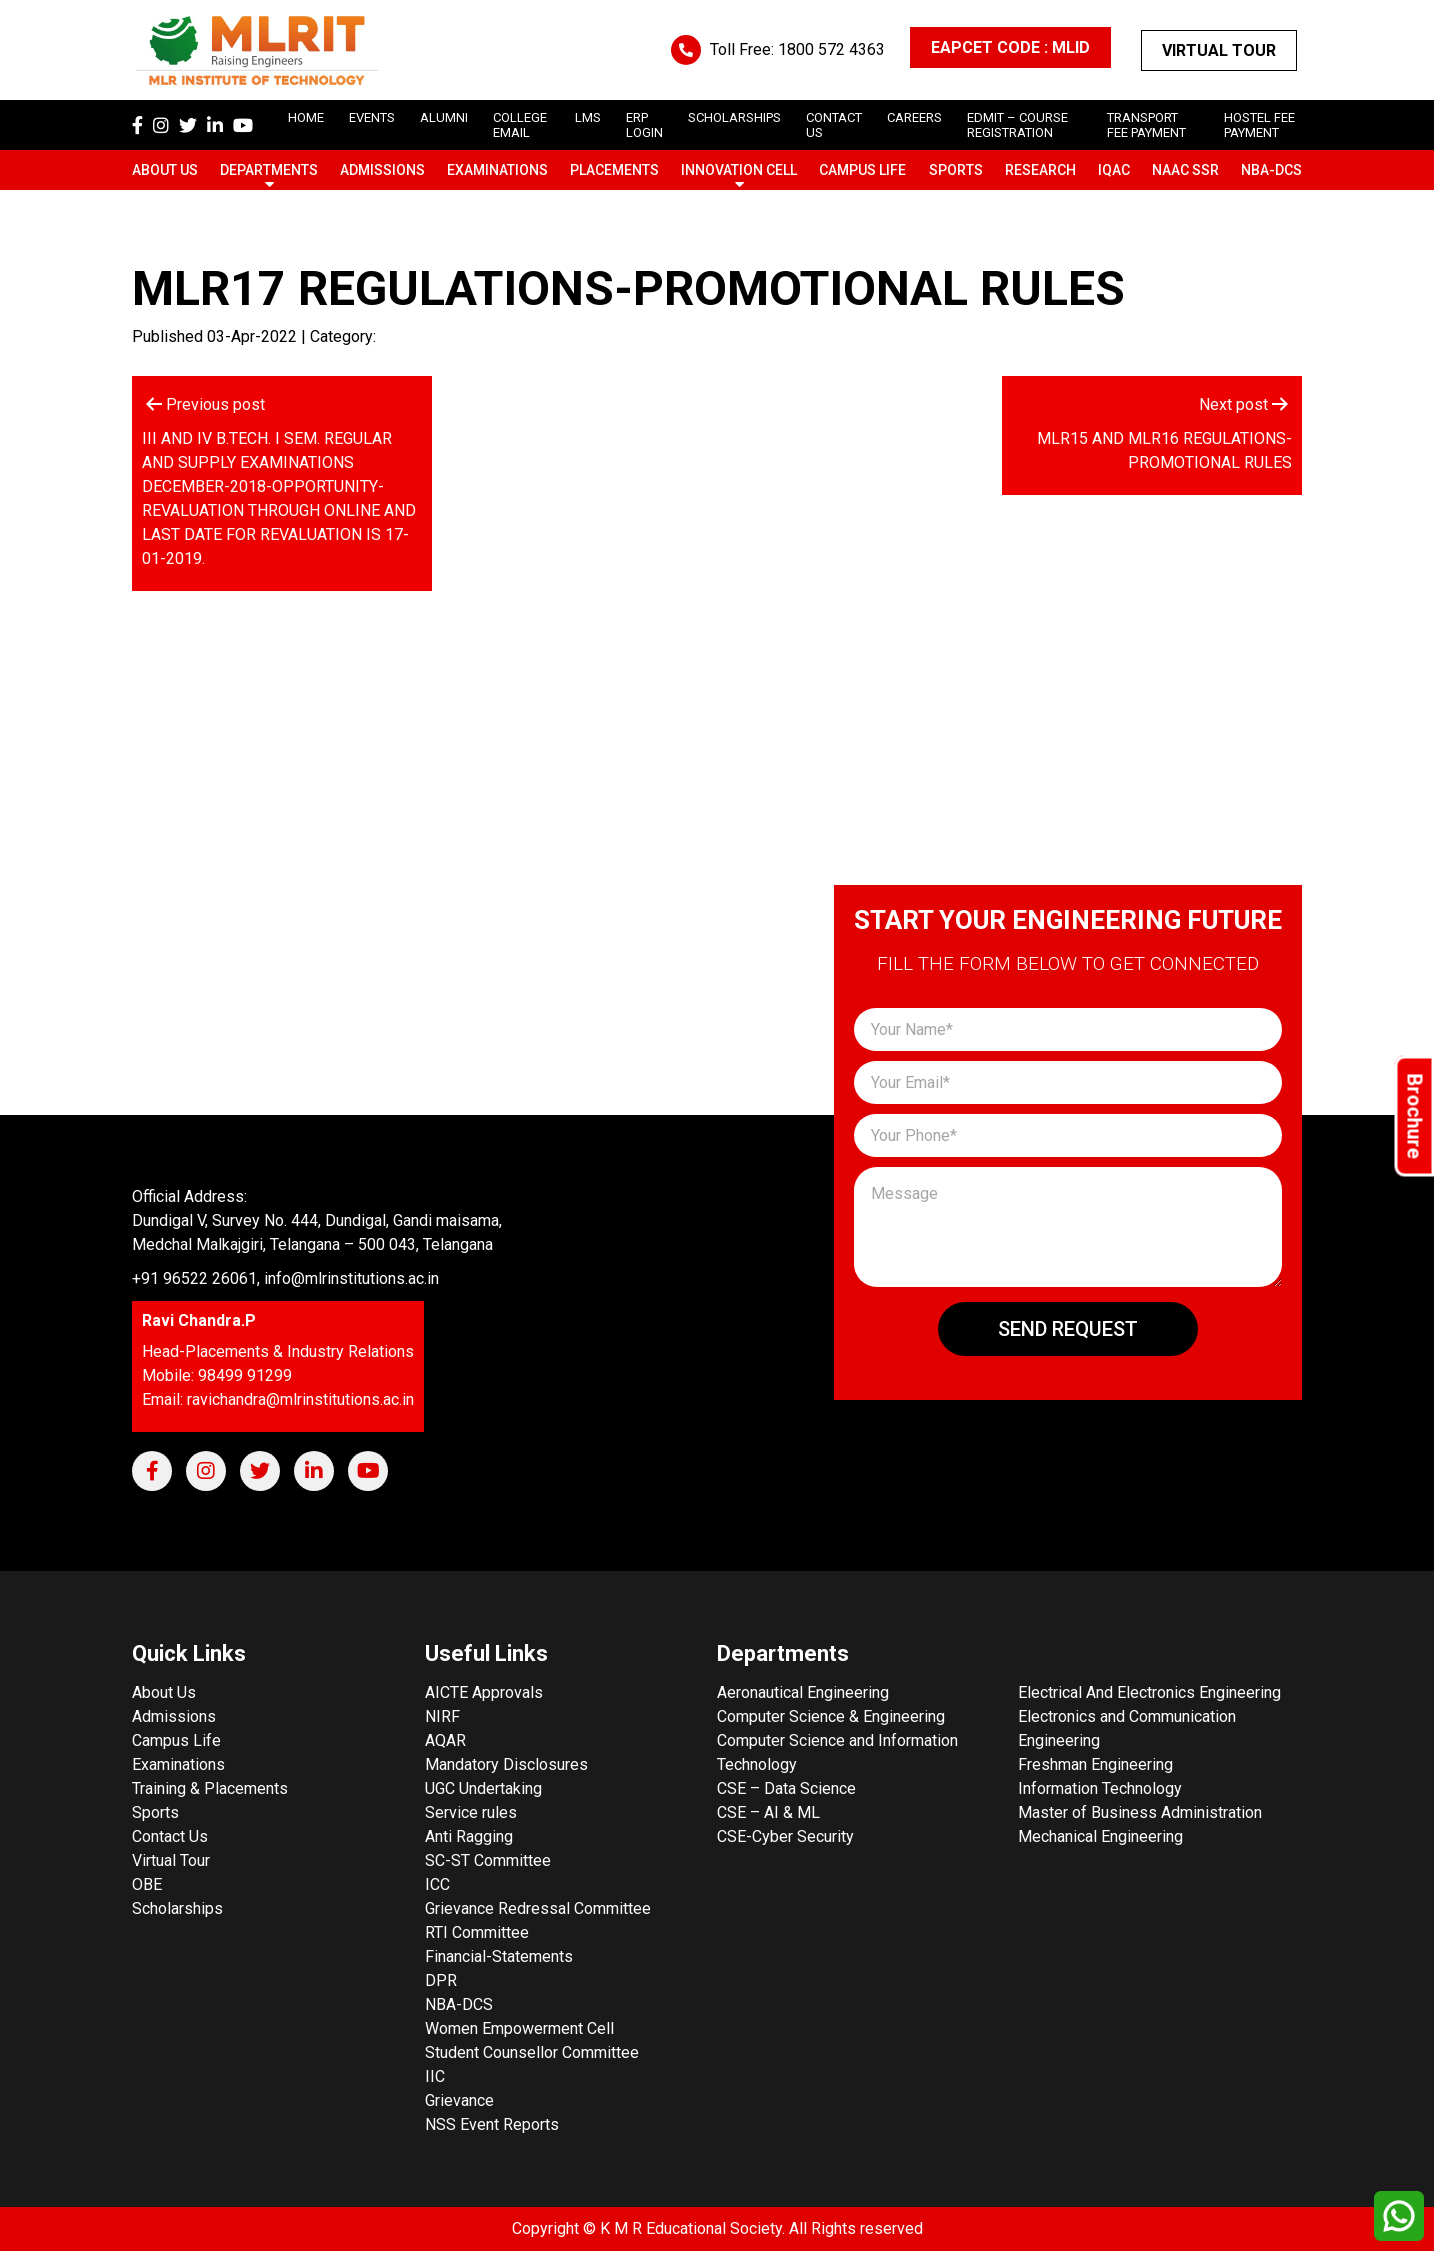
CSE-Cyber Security (785, 1836)
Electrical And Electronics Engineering (1149, 1692)
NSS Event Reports (492, 2124)
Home (306, 117)
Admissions (382, 170)
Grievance (459, 2100)
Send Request (1068, 1329)
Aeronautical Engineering (803, 1692)
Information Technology (1100, 1788)
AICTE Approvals (484, 1692)
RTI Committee (477, 1932)
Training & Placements (210, 1788)
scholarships (734, 117)
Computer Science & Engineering (831, 1716)
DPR (441, 1980)
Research (1040, 170)
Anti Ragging (469, 1836)
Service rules (471, 1812)
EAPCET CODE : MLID (1010, 47)
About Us (165, 170)
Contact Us (170, 1836)
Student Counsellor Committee (532, 2052)
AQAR (445, 1740)
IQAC (1114, 170)
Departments (269, 170)
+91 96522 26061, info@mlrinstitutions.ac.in (285, 1278)
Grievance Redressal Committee (538, 1908)
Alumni (444, 117)
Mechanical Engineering (1100, 1836)
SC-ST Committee (488, 1860)
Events (372, 117)
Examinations (497, 170)
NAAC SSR (1185, 170)
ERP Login (644, 125)
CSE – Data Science (786, 1788)
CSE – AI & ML (768, 1812)
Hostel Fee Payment (1259, 125)
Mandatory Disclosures (506, 1764)
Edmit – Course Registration (1017, 125)
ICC (437, 1884)
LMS (588, 117)
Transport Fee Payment (1146, 125)
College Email (520, 125)
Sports (956, 170)
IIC (435, 2076)
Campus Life (862, 170)
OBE (147, 1884)
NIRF (442, 1716)
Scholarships (177, 1908)
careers (914, 117)
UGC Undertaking (483, 1788)
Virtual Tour (1219, 50)
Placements (614, 170)
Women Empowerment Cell (519, 2028)
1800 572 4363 (831, 49)
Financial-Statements (499, 1956)
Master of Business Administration (1140, 1812)
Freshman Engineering (1095, 1764)
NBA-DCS (1271, 170)
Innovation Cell (739, 170)
